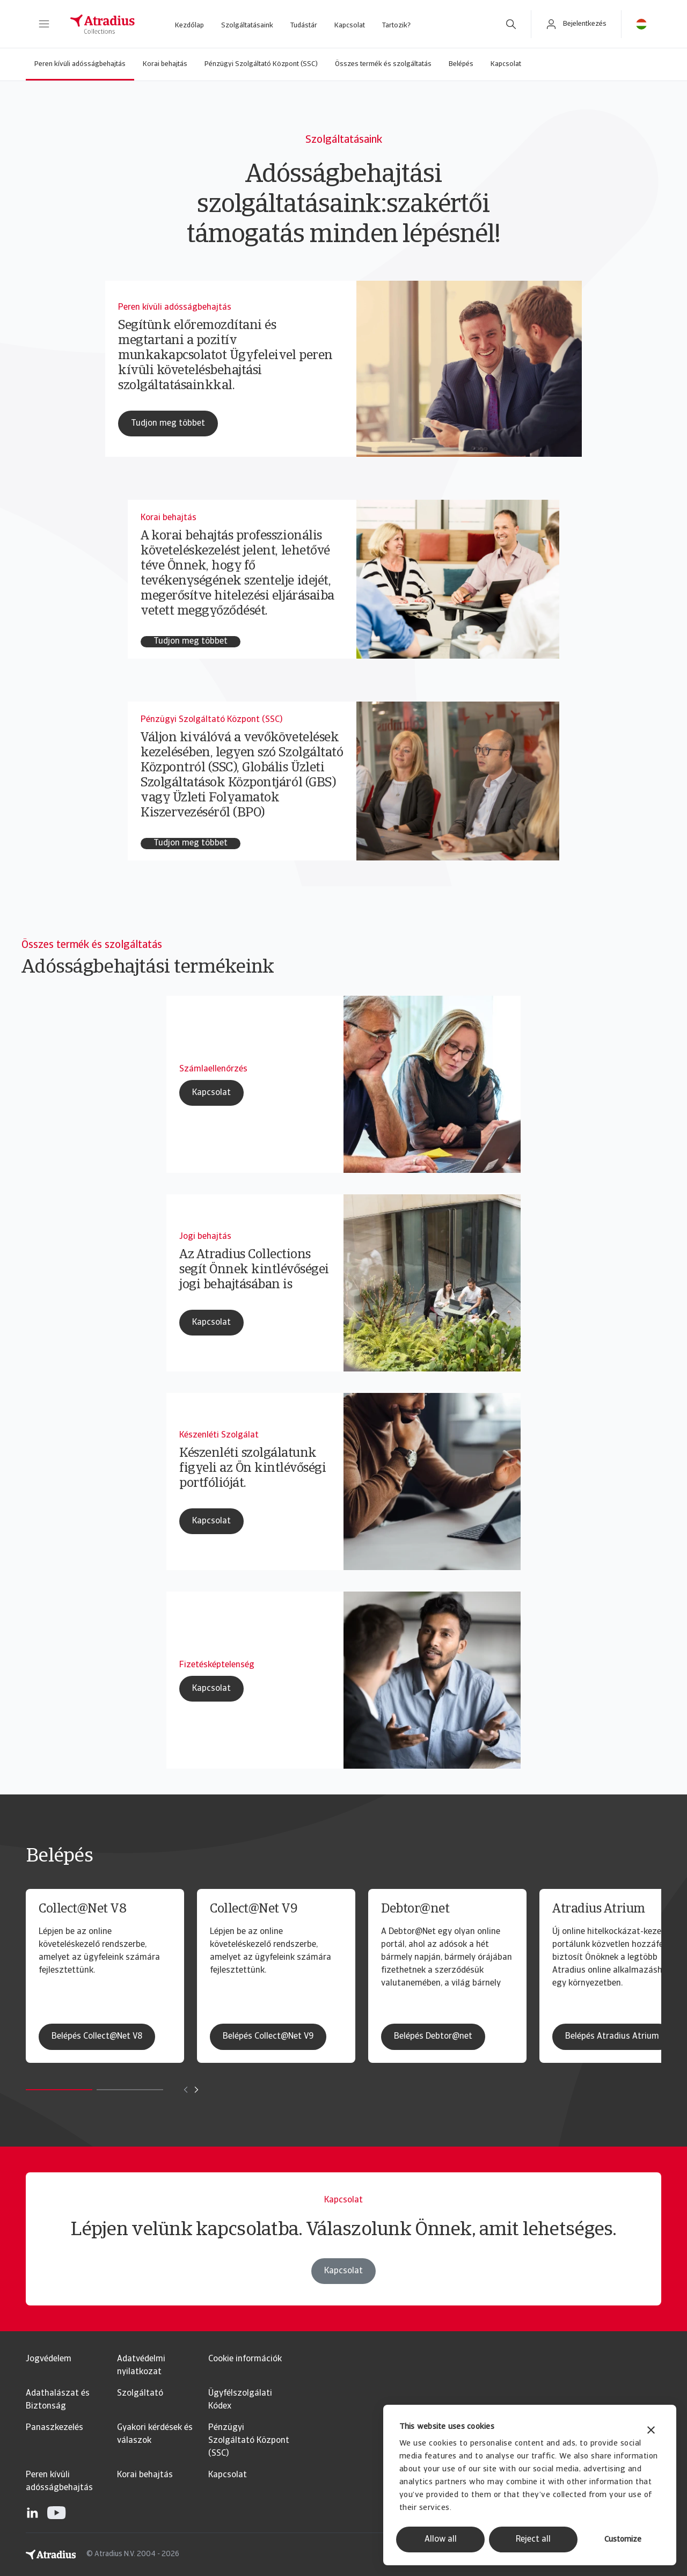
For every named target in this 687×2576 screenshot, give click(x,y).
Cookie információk (245, 2359)
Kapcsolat (349, 25)
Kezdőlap (189, 25)
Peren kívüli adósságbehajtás (80, 64)
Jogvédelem (48, 2359)
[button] (44, 24)
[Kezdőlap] (102, 24)
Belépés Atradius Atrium (612, 2036)
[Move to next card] (196, 2089)
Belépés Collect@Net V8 (97, 2036)
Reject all (533, 2539)
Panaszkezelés (54, 2428)
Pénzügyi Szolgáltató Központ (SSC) (261, 64)
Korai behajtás (165, 64)
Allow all (441, 2539)
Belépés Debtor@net (433, 2036)
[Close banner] (651, 2431)
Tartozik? (396, 25)
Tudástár (303, 25)
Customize (622, 2540)
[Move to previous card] (185, 2089)
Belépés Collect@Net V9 (268, 2036)
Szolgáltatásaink (247, 25)
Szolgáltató (140, 2393)
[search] (511, 24)
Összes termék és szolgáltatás (383, 64)
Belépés (461, 64)
